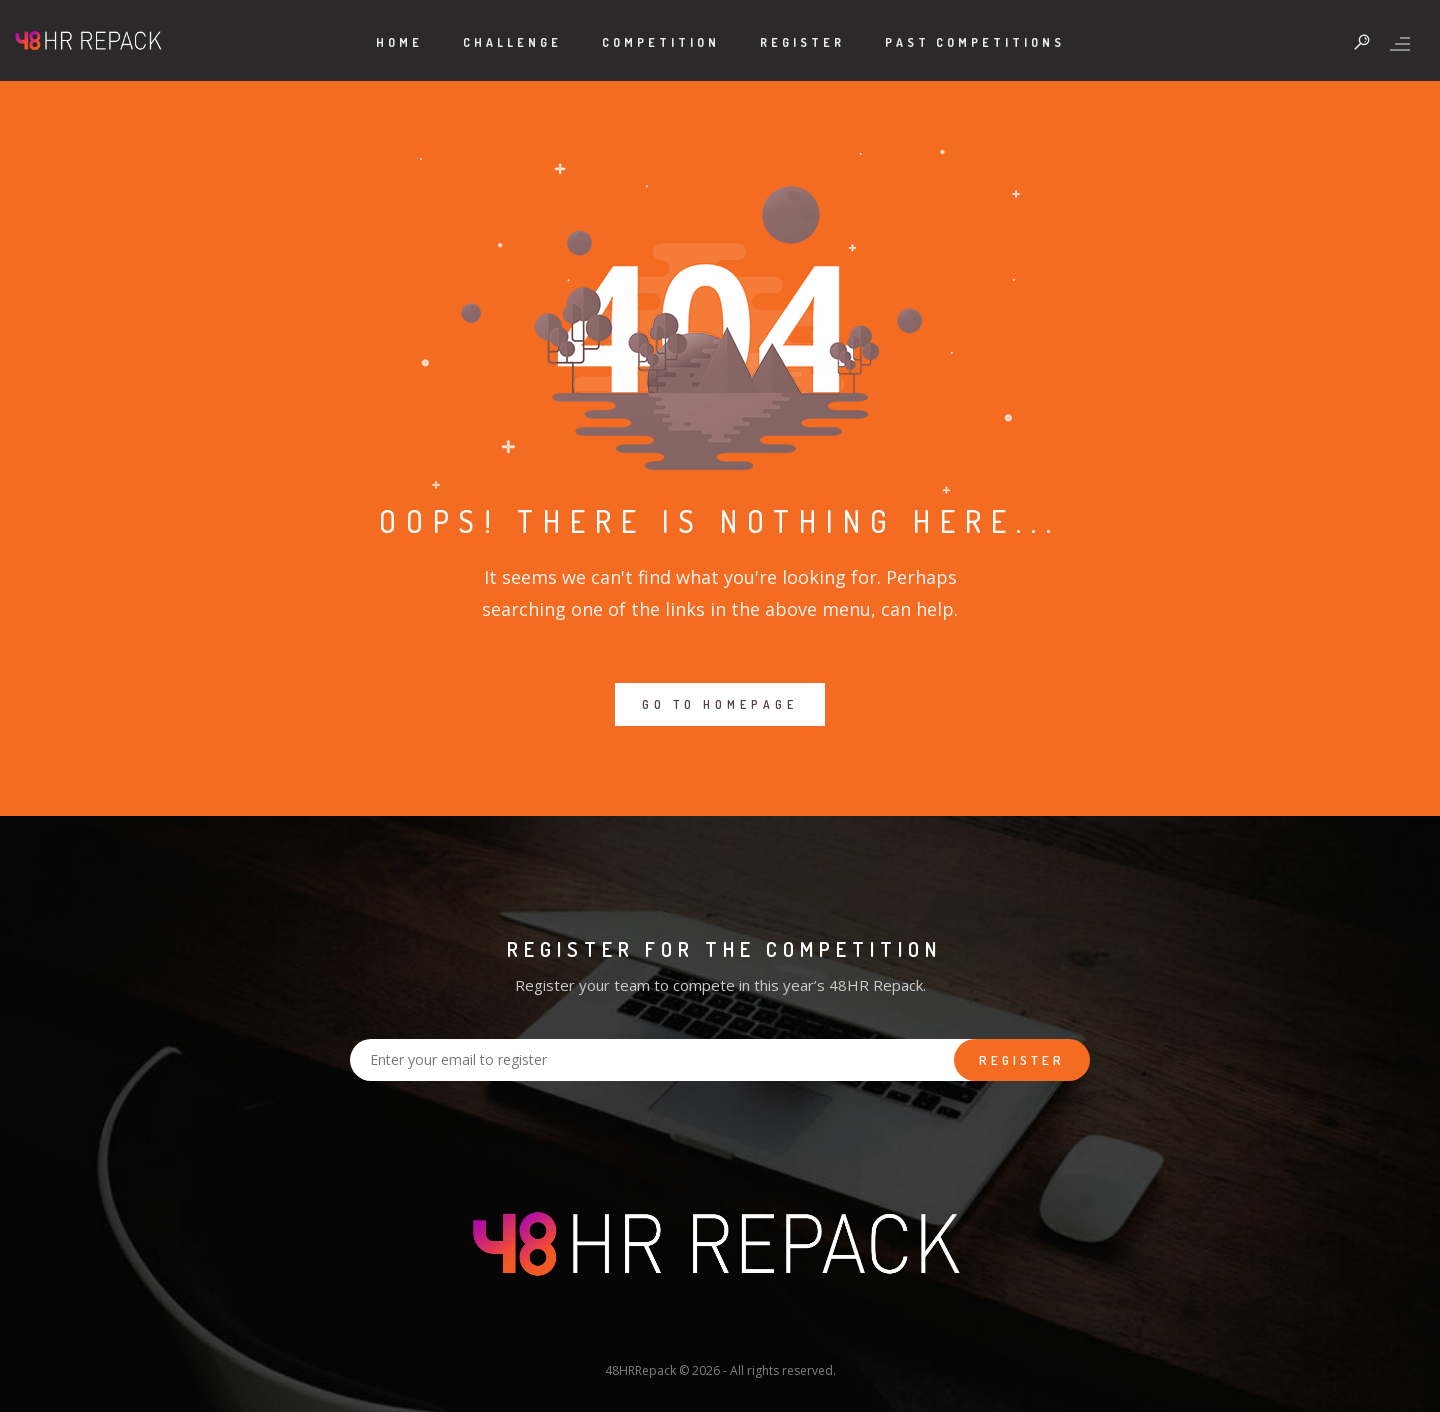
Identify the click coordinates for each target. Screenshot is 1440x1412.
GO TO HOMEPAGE (720, 704)
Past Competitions (975, 42)
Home (399, 42)
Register (802, 42)
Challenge (512, 42)
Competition (661, 42)
